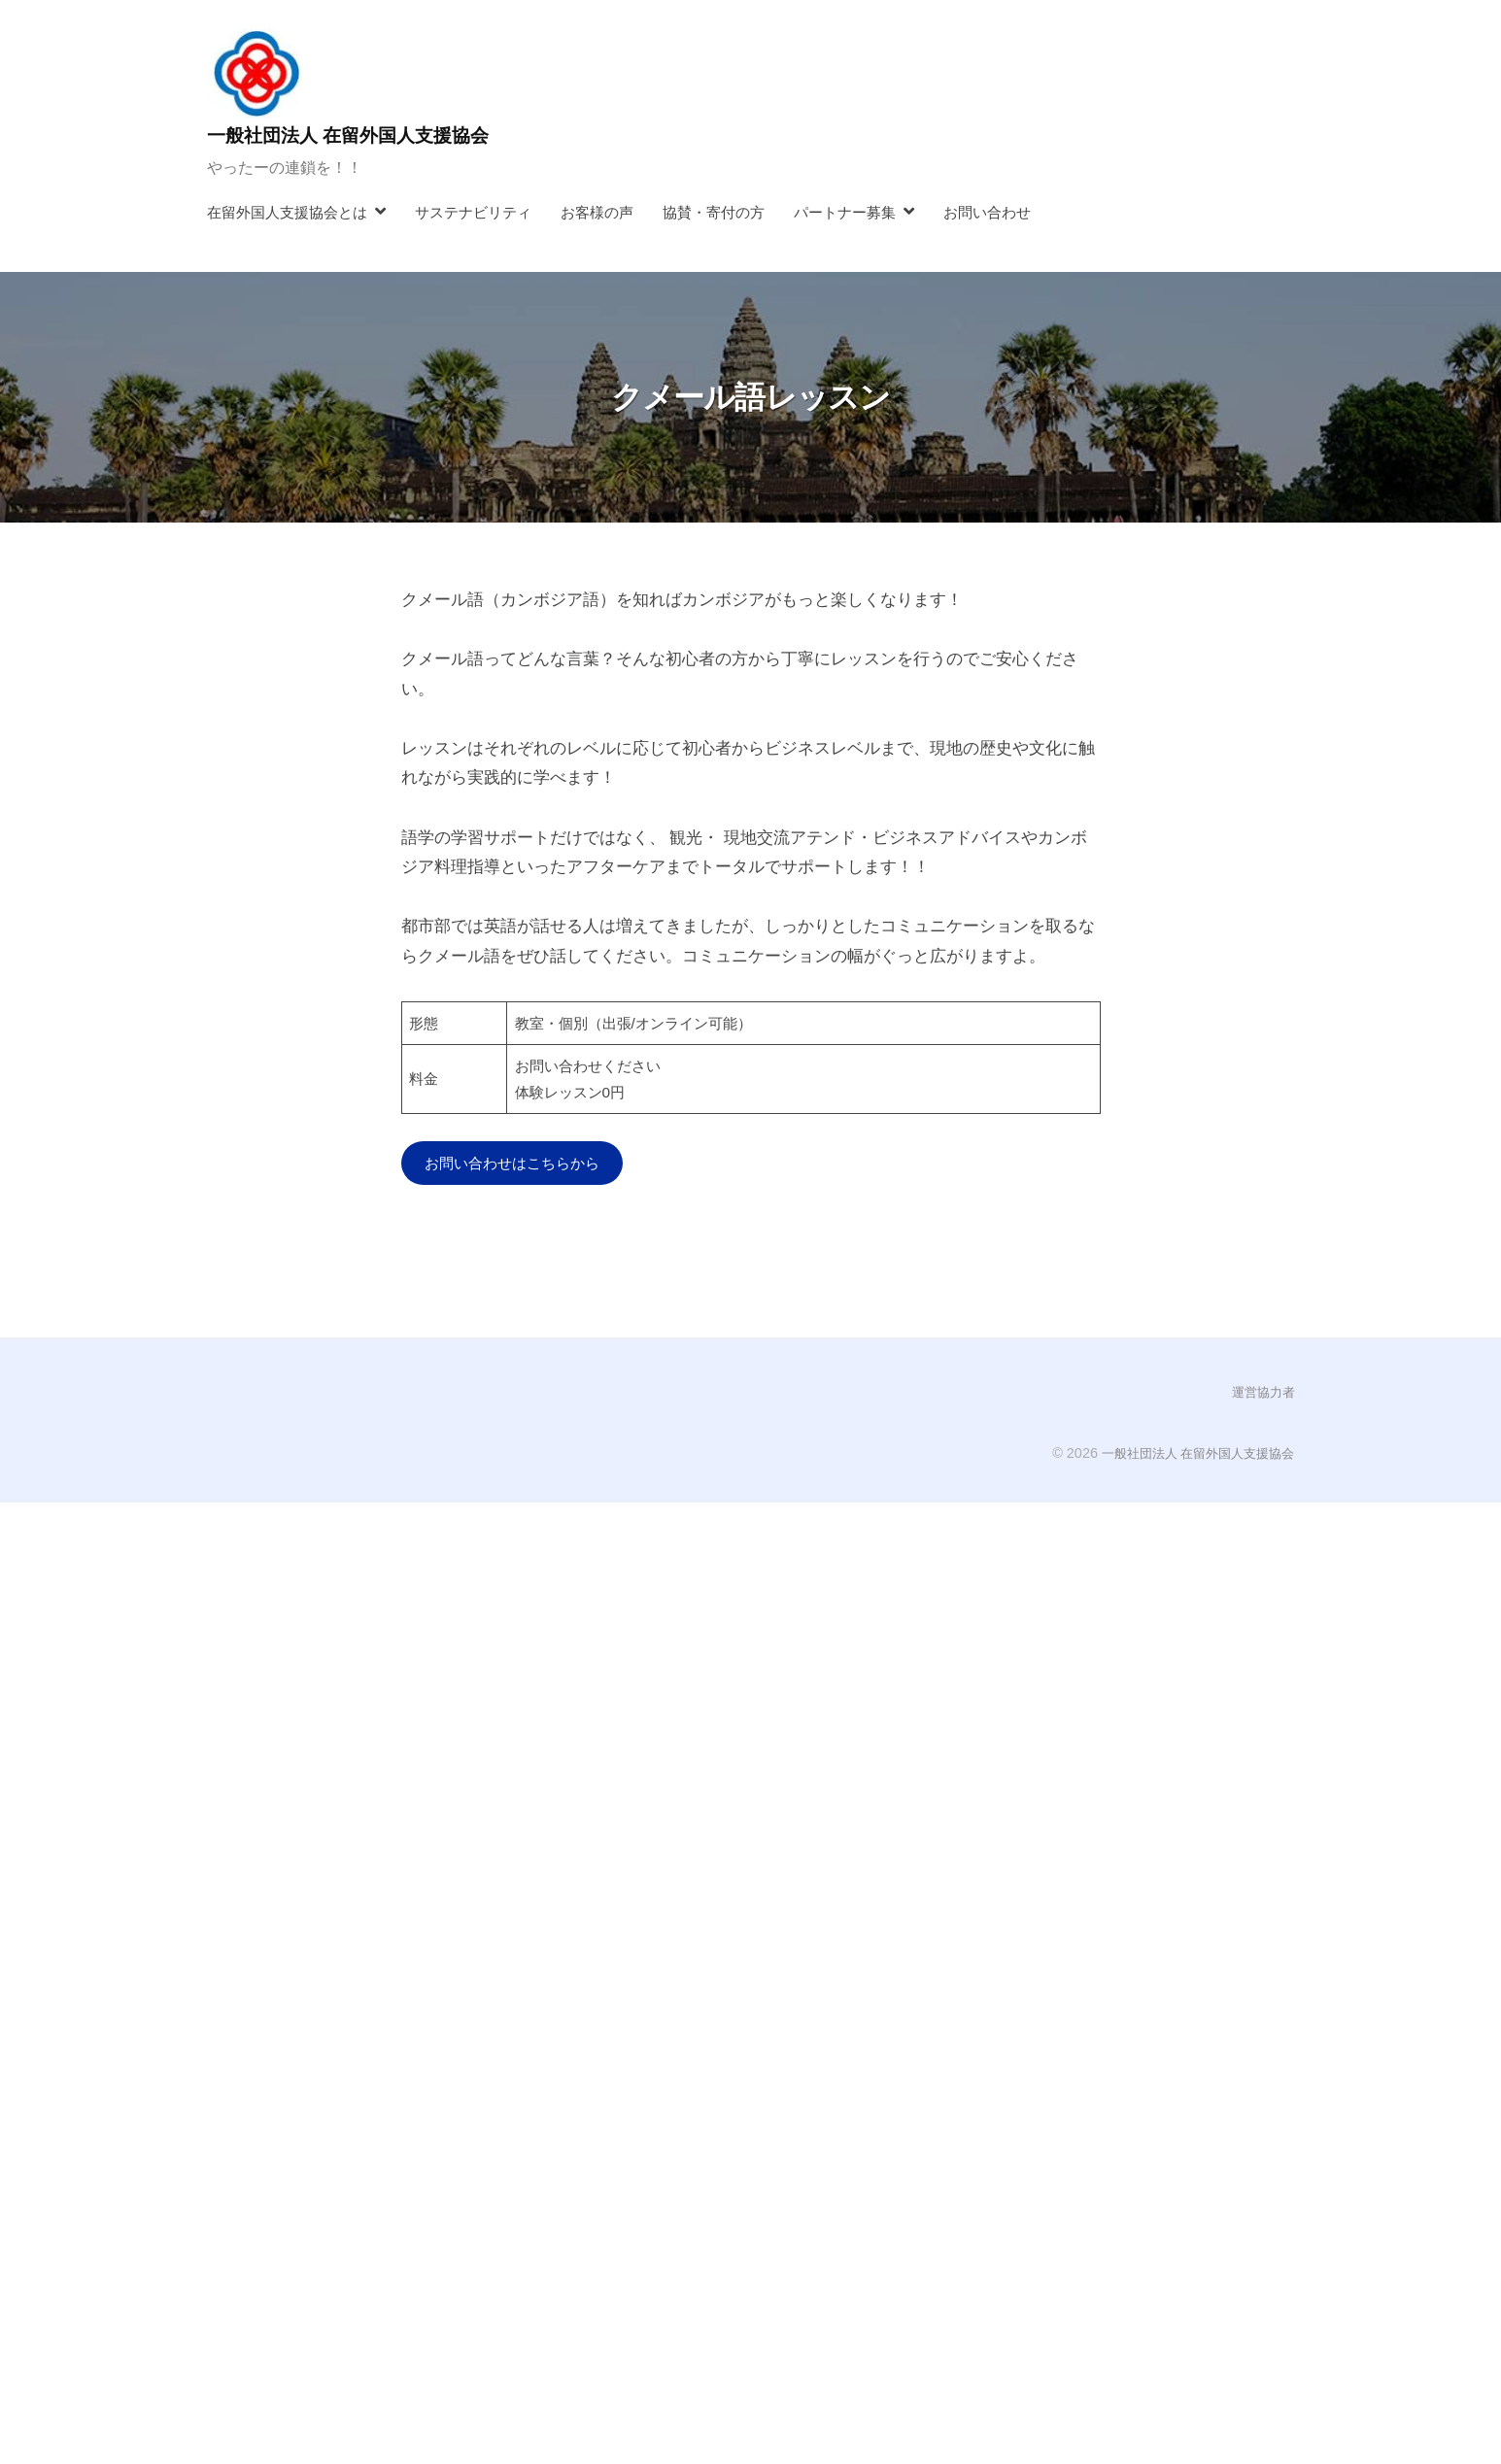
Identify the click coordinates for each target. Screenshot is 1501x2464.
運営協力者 (1261, 1394)
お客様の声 (597, 212)
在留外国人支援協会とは (287, 212)
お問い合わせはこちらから (524, 1164)
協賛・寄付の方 (714, 212)
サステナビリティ (473, 212)
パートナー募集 (845, 212)
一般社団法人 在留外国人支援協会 (370, 134)
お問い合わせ (987, 212)
